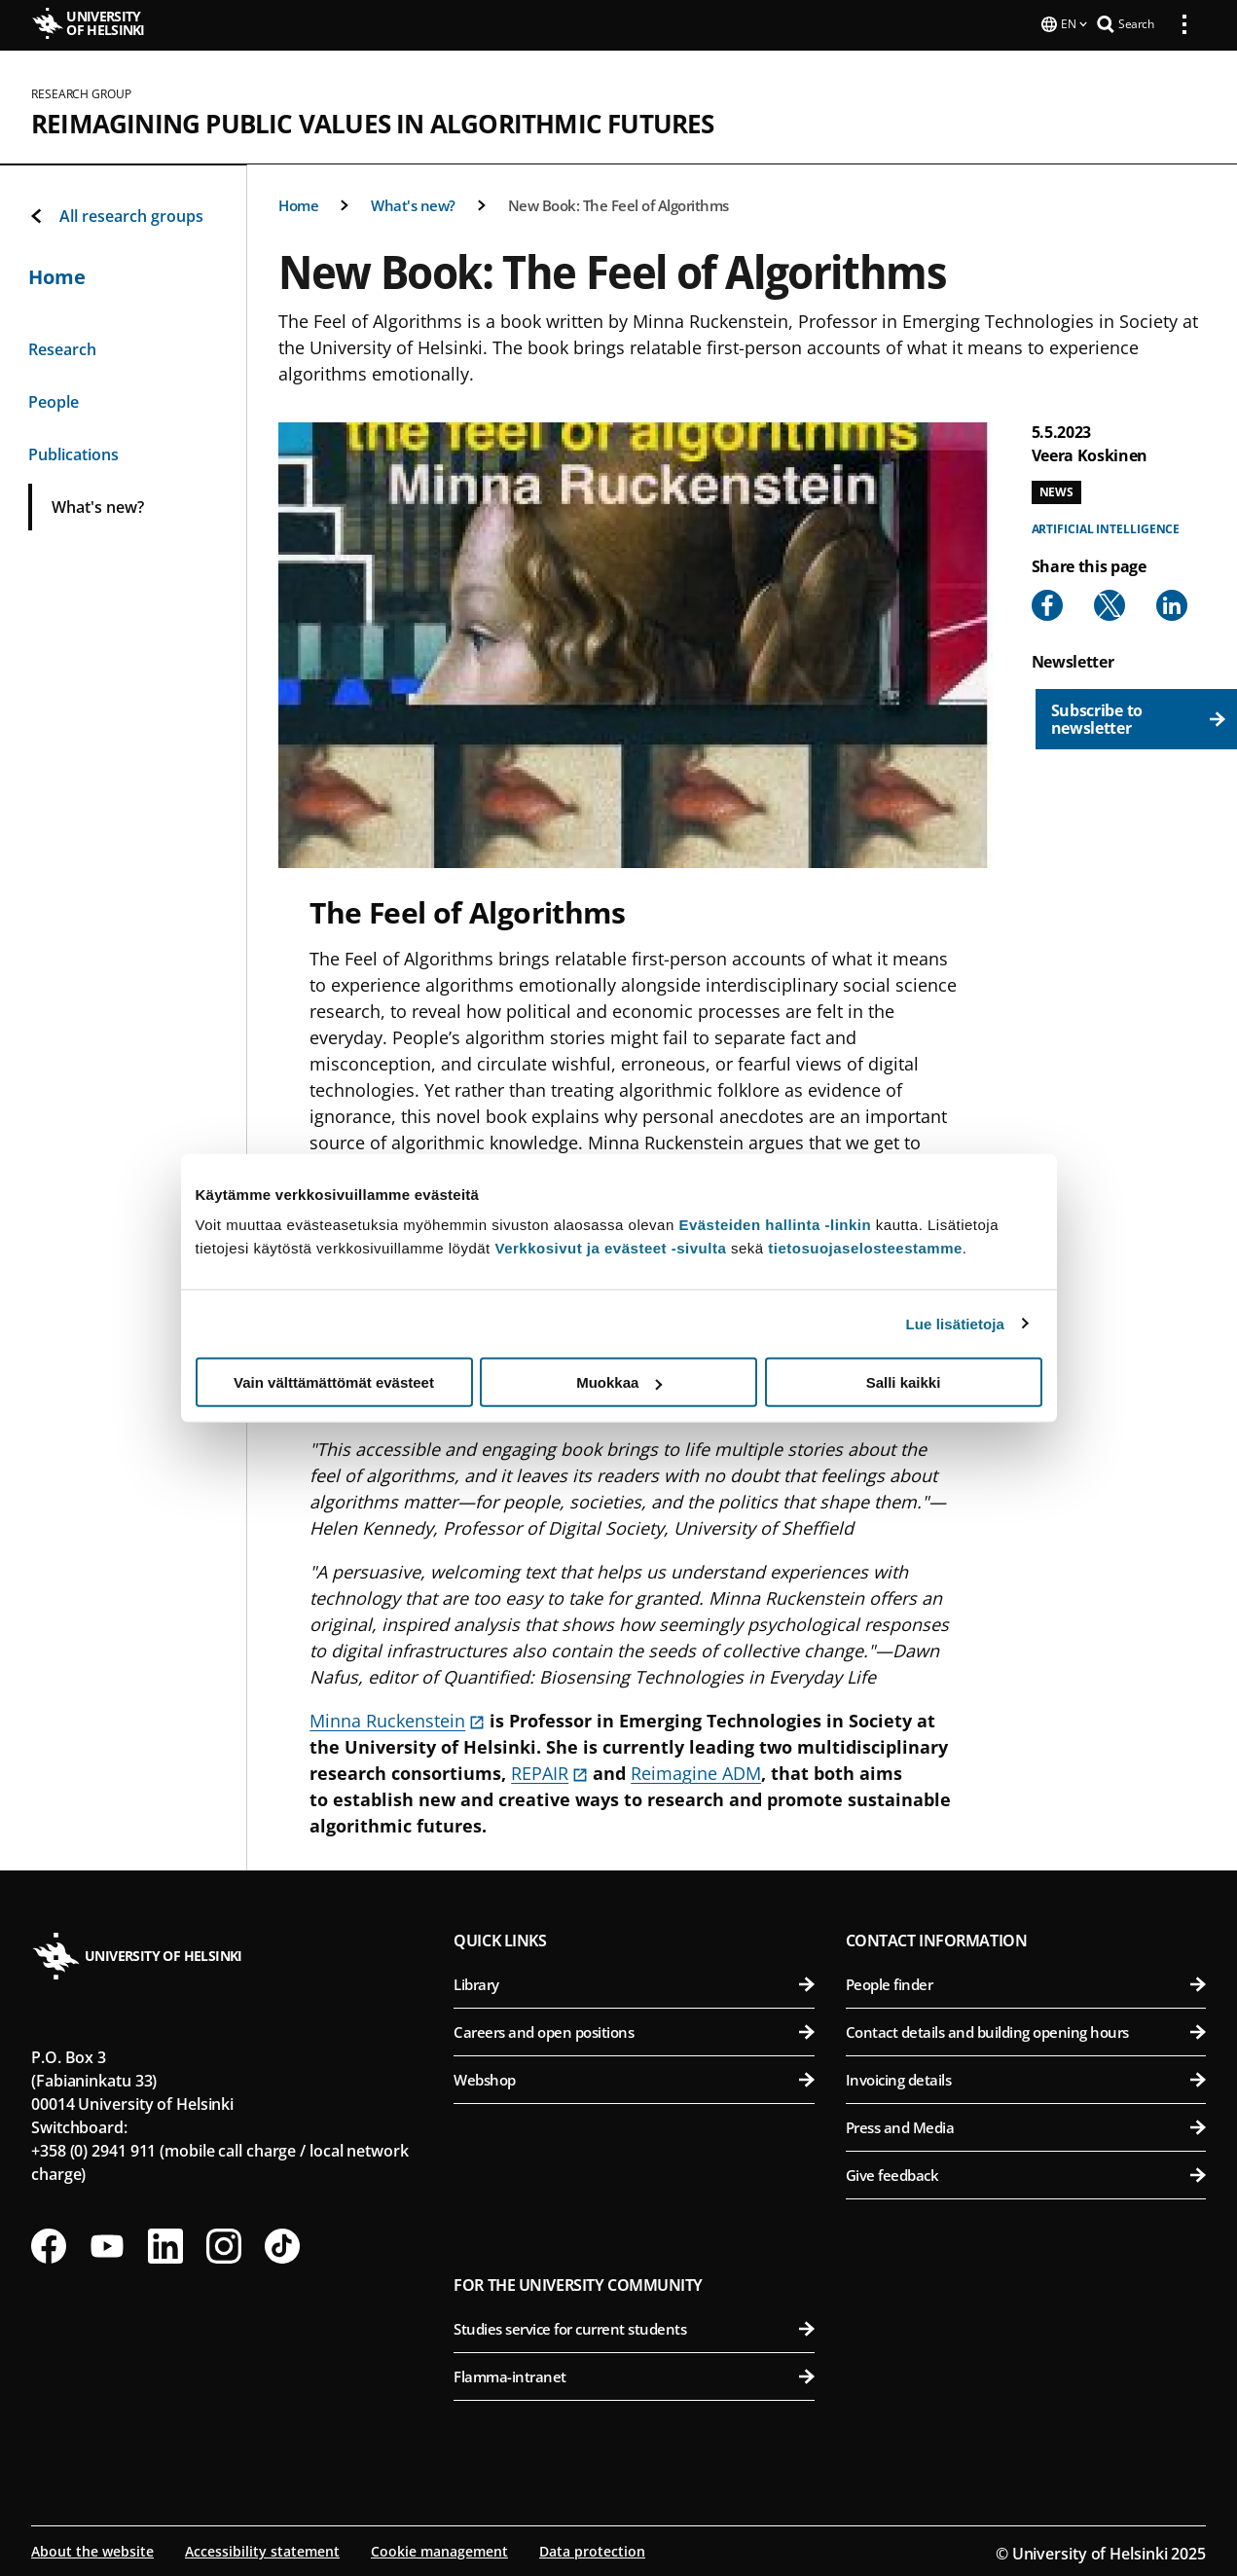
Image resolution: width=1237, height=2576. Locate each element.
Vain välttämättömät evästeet (334, 1382)
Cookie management (439, 2549)
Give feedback (1026, 2173)
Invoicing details (1026, 2077)
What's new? (413, 203)
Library (634, 1982)
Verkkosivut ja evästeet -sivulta (610, 1248)
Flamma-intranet (634, 2374)
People (53, 400)
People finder (1026, 1982)
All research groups (115, 214)
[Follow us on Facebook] (48, 2244)
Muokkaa (619, 1382)
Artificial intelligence (1106, 527)
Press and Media (1026, 2125)
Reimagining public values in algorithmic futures (372, 121)
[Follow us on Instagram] (223, 2244)
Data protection (592, 2549)
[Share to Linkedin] (1171, 603)
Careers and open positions (634, 2030)
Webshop (634, 2077)
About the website (92, 2549)
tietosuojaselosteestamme (865, 1248)
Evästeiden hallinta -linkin (774, 1224)
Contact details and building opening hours (1026, 2030)
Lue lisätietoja (955, 1323)
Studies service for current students (634, 2327)
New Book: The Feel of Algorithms (618, 203)
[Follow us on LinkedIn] (165, 2244)
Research (62, 347)
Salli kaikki (903, 1382)
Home (298, 203)
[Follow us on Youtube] (107, 2244)
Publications (73, 452)
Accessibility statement (262, 2549)
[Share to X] (1109, 603)
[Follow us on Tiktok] (282, 2244)
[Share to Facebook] (1047, 603)
